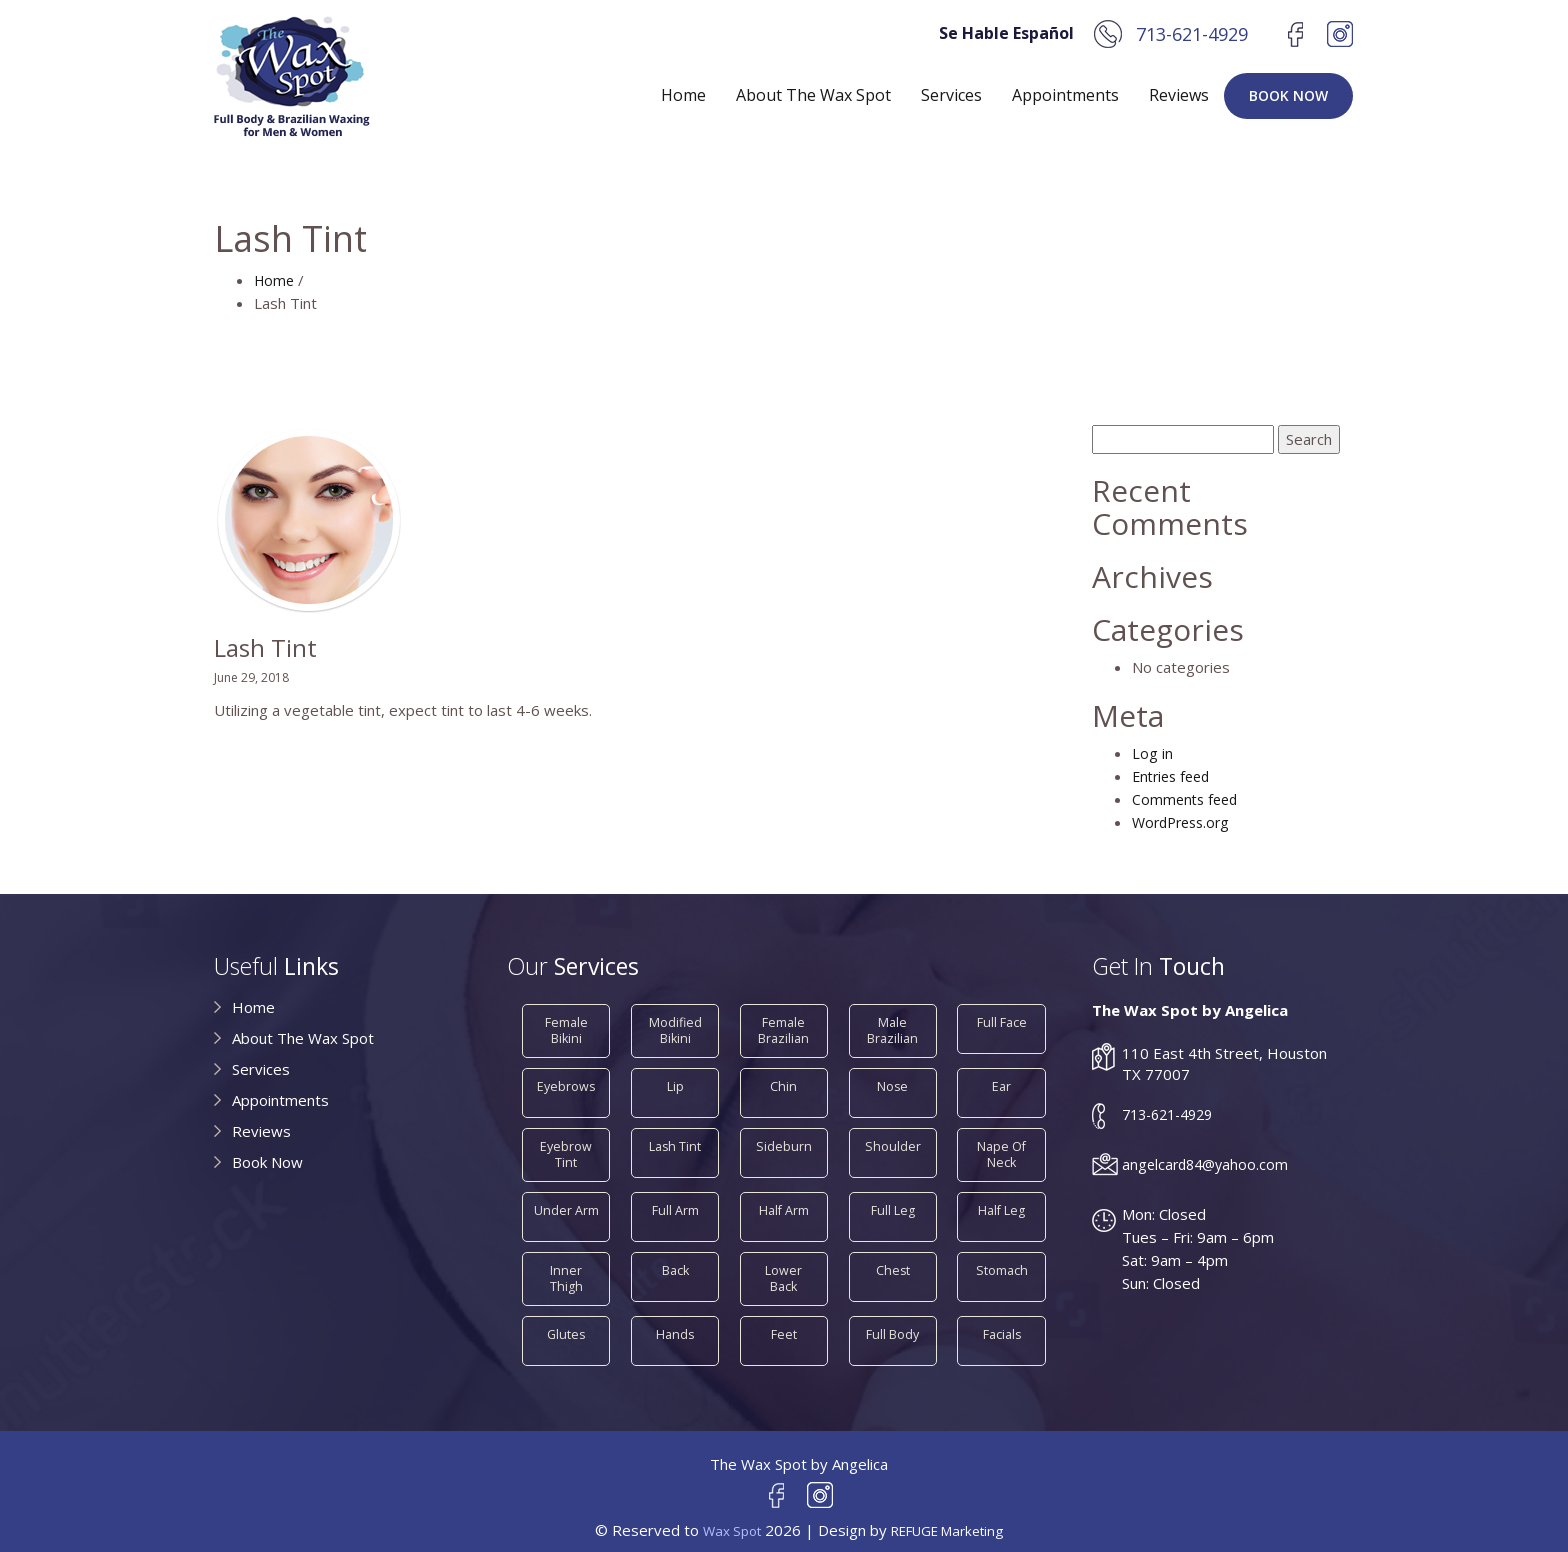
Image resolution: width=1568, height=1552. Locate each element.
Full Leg (893, 1198)
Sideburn (783, 1138)
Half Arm (784, 1198)
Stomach (1001, 1258)
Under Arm (566, 1198)
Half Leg (1002, 1198)
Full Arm (675, 1198)
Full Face (1002, 1018)
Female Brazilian (783, 1026)
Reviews (1179, 95)
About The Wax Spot (813, 95)
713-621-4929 (1192, 34)
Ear (1002, 1078)
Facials (1002, 1318)
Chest (893, 1258)
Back (675, 1258)
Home (683, 95)
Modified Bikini (675, 1026)
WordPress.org (1185, 822)
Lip (675, 1078)
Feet (784, 1318)
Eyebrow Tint (566, 1146)
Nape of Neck (1002, 1146)
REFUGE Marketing (951, 1518)
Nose (893, 1078)
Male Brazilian (892, 1026)
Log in (1152, 753)
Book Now (1288, 95)
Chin (783, 1078)
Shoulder (892, 1138)
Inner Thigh (566, 1258)
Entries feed (1174, 776)
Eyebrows (566, 1078)
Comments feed (1187, 799)
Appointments (1065, 95)
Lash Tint (675, 1138)
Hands (675, 1318)
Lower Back (783, 1258)
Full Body (893, 1318)
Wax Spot (723, 1518)
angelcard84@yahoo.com (1208, 1164)
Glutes (566, 1318)
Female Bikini (566, 1026)
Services (951, 95)
